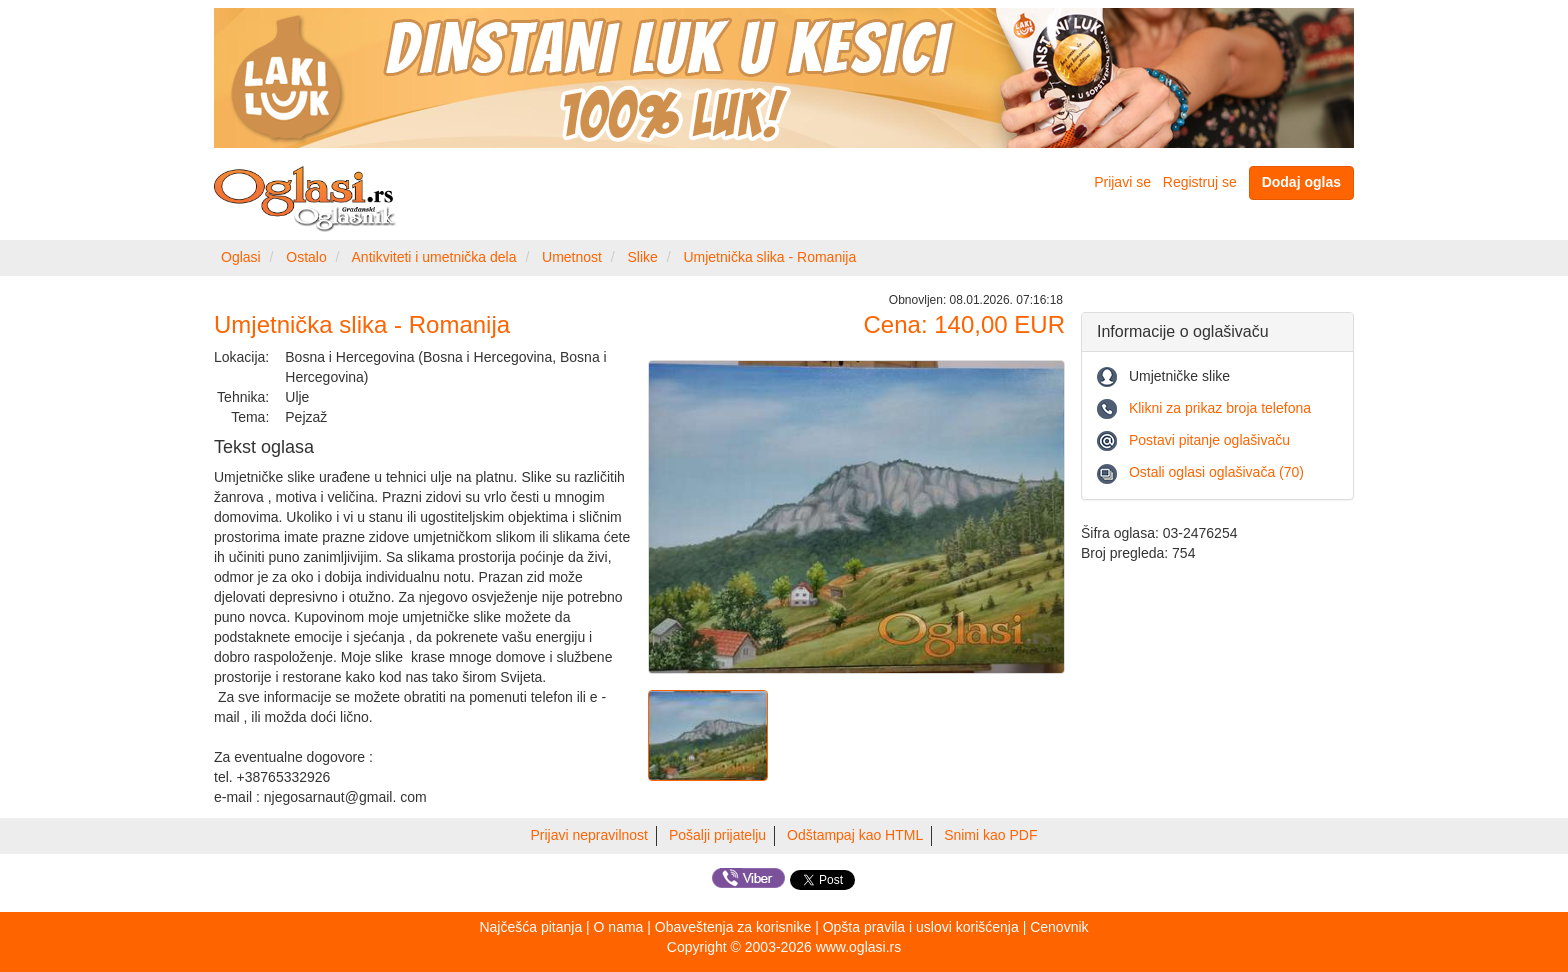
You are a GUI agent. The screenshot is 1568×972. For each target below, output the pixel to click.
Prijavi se (1122, 182)
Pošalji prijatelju (717, 835)
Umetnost (572, 257)
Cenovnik (1059, 927)
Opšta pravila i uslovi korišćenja (921, 927)
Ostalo (306, 257)
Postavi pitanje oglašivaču (1209, 440)
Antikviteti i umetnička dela (434, 257)
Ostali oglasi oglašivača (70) (1216, 472)
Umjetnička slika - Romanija (769, 257)
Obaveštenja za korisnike (733, 927)
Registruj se (1200, 182)
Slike (643, 257)
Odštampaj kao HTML (855, 835)
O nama (619, 927)
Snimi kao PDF (990, 835)
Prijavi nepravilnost (590, 835)
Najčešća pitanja (530, 927)
